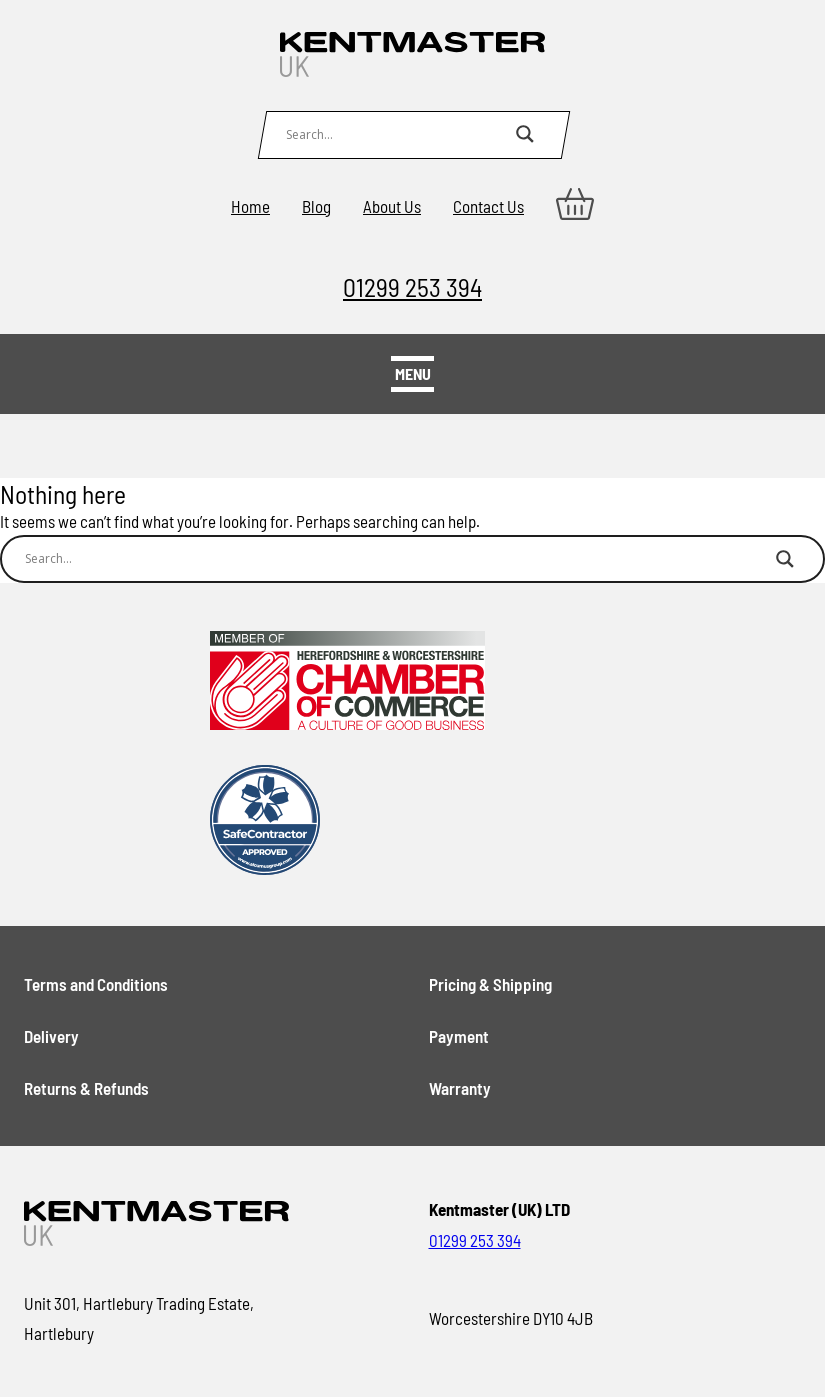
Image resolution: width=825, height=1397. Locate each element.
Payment (459, 1036)
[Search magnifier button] (525, 134)
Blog (316, 206)
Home (250, 206)
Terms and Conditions (96, 984)
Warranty (460, 1088)
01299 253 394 (412, 286)
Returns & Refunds (86, 1088)
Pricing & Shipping (490, 984)
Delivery (51, 1036)
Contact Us (488, 206)
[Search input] (396, 134)
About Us (392, 206)
